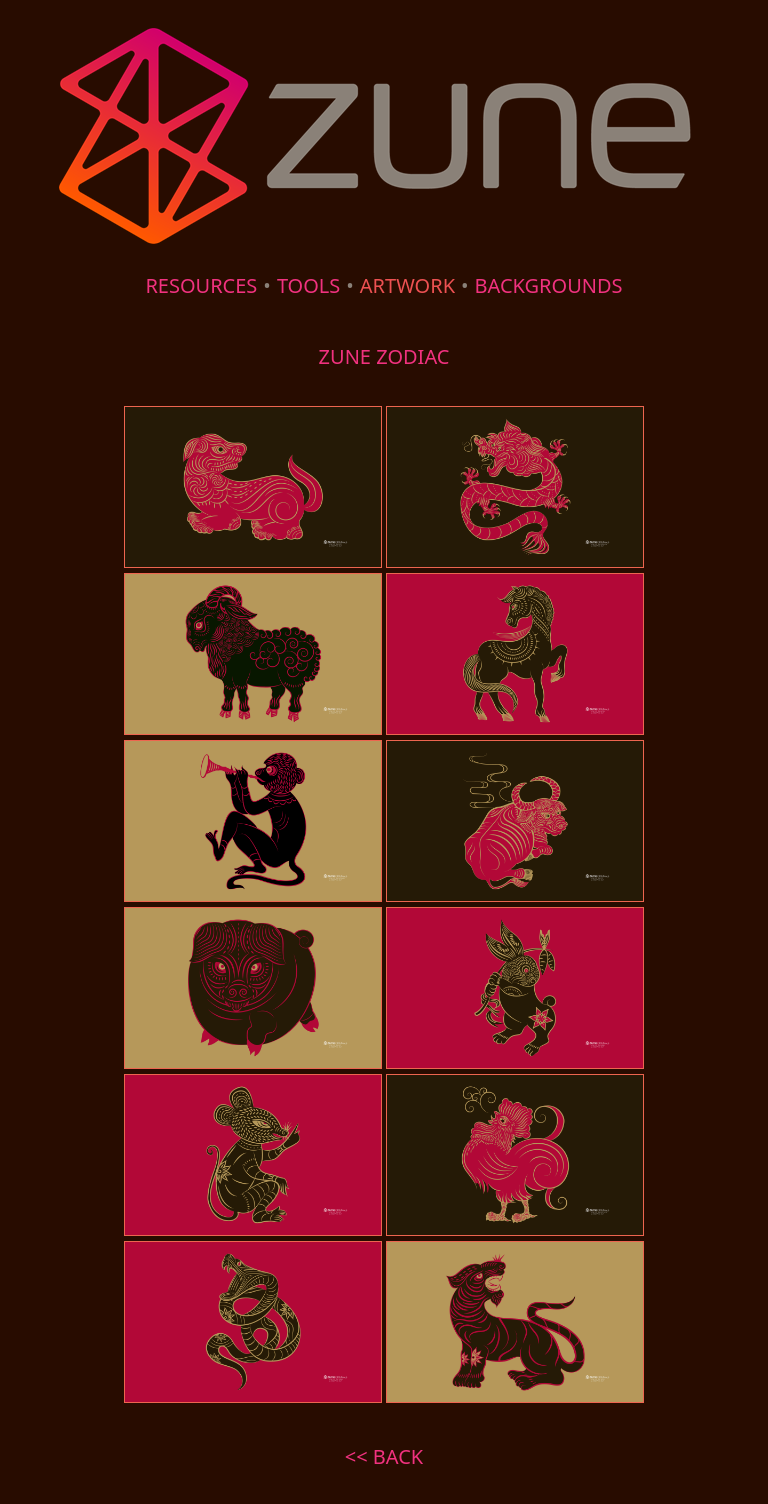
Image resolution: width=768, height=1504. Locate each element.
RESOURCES (201, 285)
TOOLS (308, 285)
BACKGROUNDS (549, 285)
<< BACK (384, 1456)
